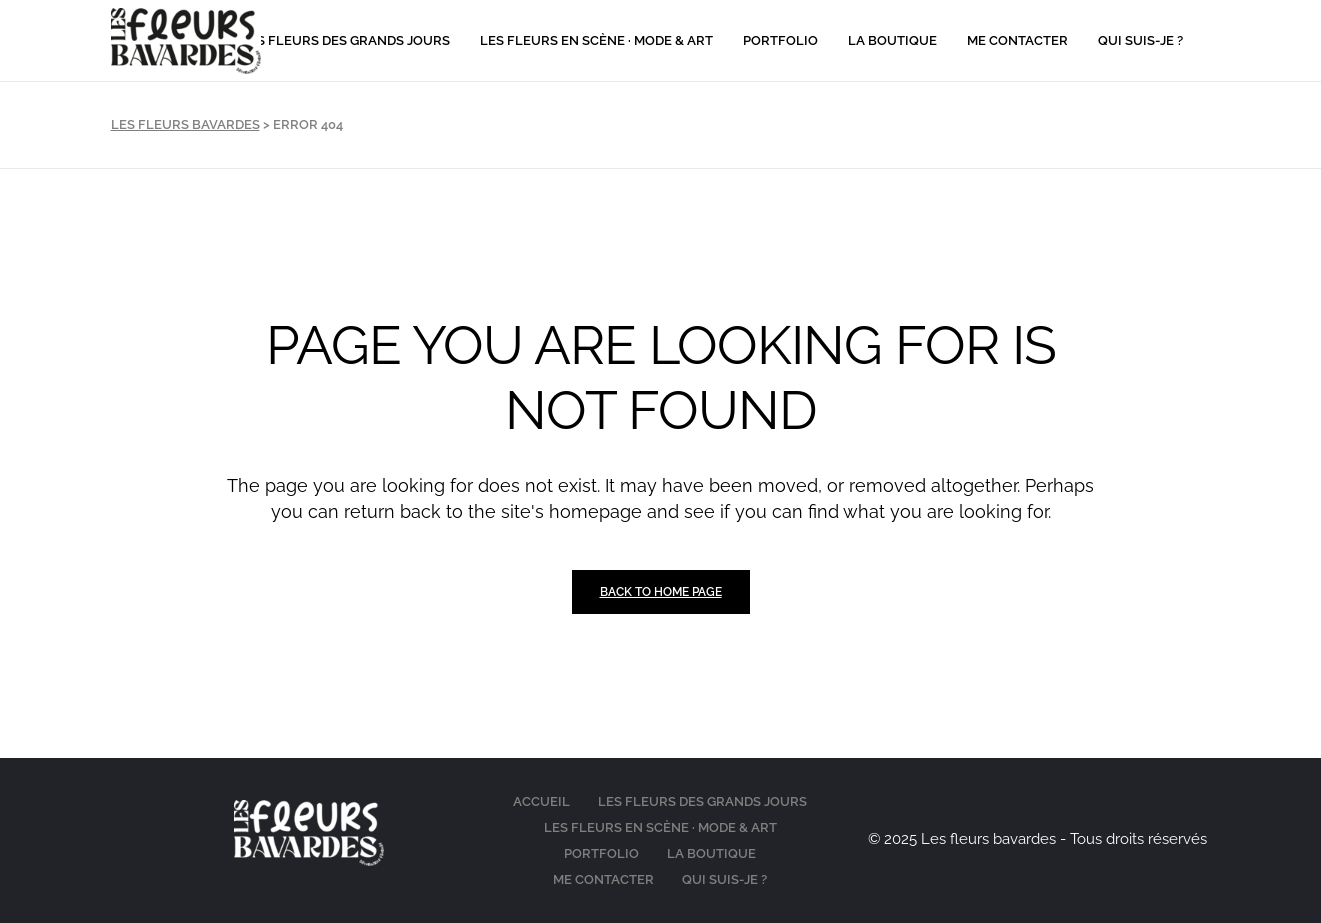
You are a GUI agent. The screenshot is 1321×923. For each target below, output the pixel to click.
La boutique (711, 853)
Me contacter (603, 879)
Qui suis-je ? (724, 879)
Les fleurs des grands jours (702, 801)
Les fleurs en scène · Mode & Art (660, 827)
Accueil (541, 801)
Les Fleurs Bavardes (185, 124)
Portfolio (601, 853)
